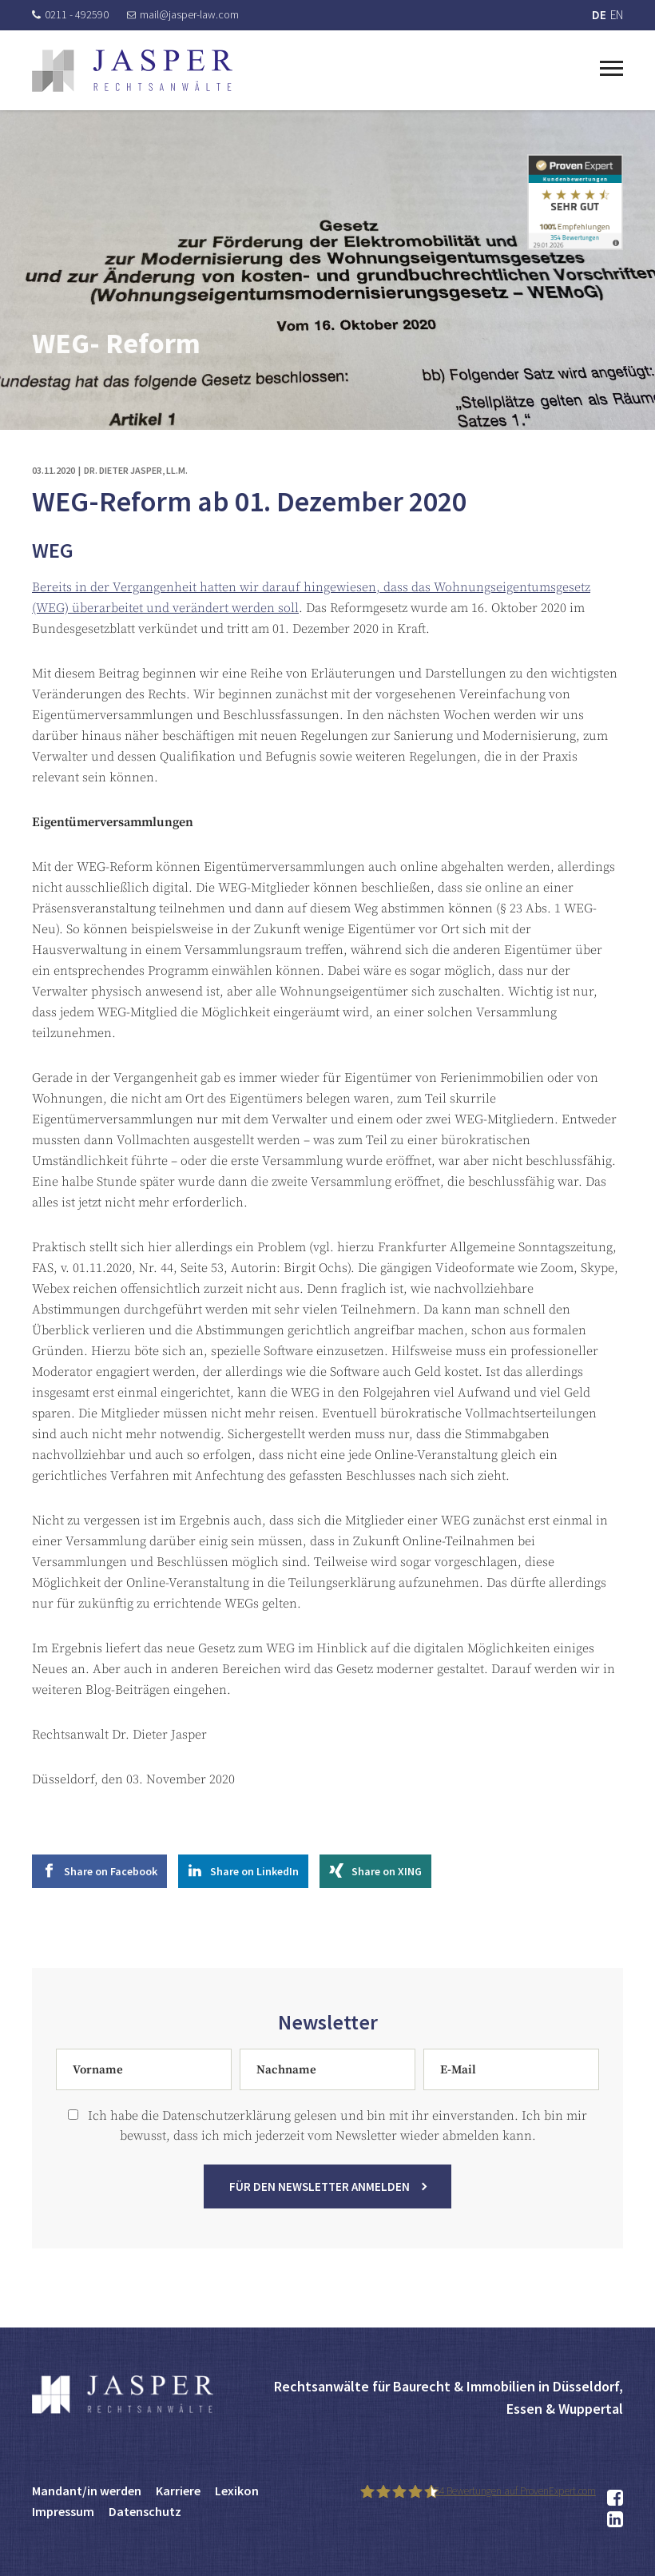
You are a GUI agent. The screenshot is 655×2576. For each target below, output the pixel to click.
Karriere (178, 2490)
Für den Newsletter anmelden (319, 2204)
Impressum (63, 2511)
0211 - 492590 (70, 14)
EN (616, 14)
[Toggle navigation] (611, 66)
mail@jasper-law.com (183, 14)
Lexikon (237, 2490)
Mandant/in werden (86, 2490)
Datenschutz (145, 2511)
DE (599, 14)
